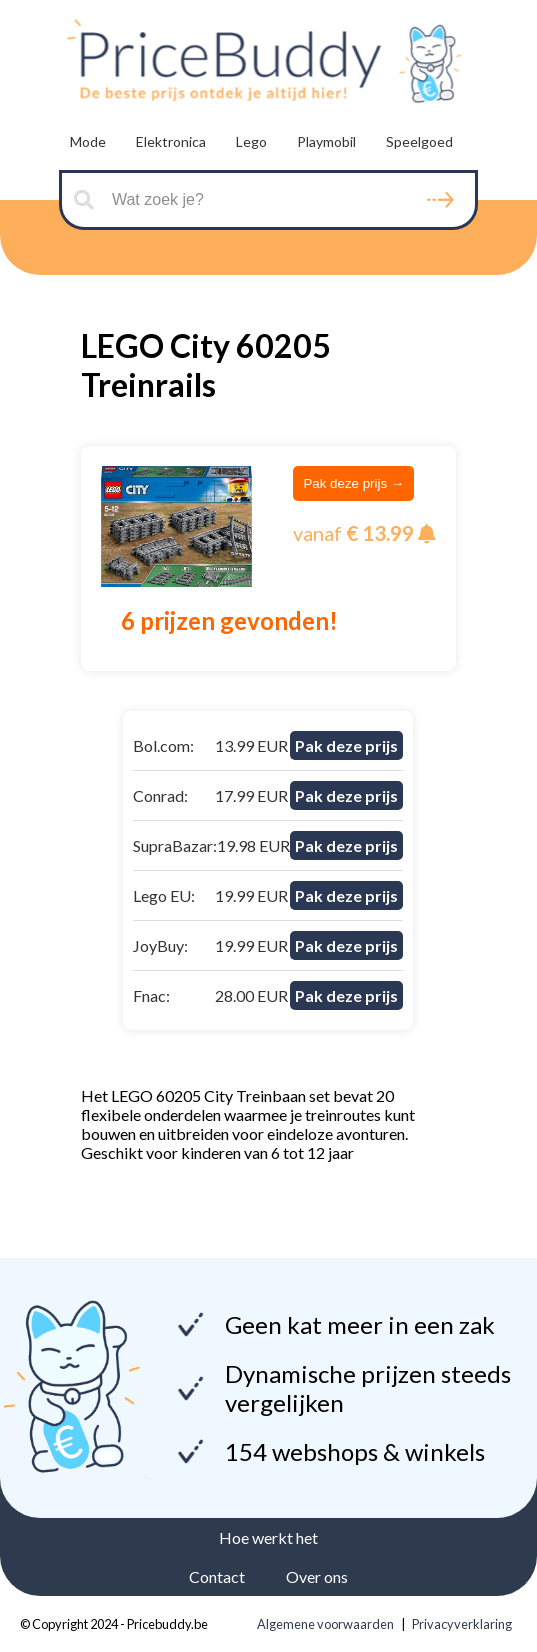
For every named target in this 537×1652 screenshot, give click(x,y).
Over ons (317, 1576)
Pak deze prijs (346, 745)
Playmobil (326, 141)
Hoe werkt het (268, 1537)
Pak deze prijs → (353, 483)
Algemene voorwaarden (325, 1624)
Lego (251, 141)
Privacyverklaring (462, 1624)
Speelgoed (419, 141)
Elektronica (171, 141)
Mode (88, 141)
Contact (217, 1576)
